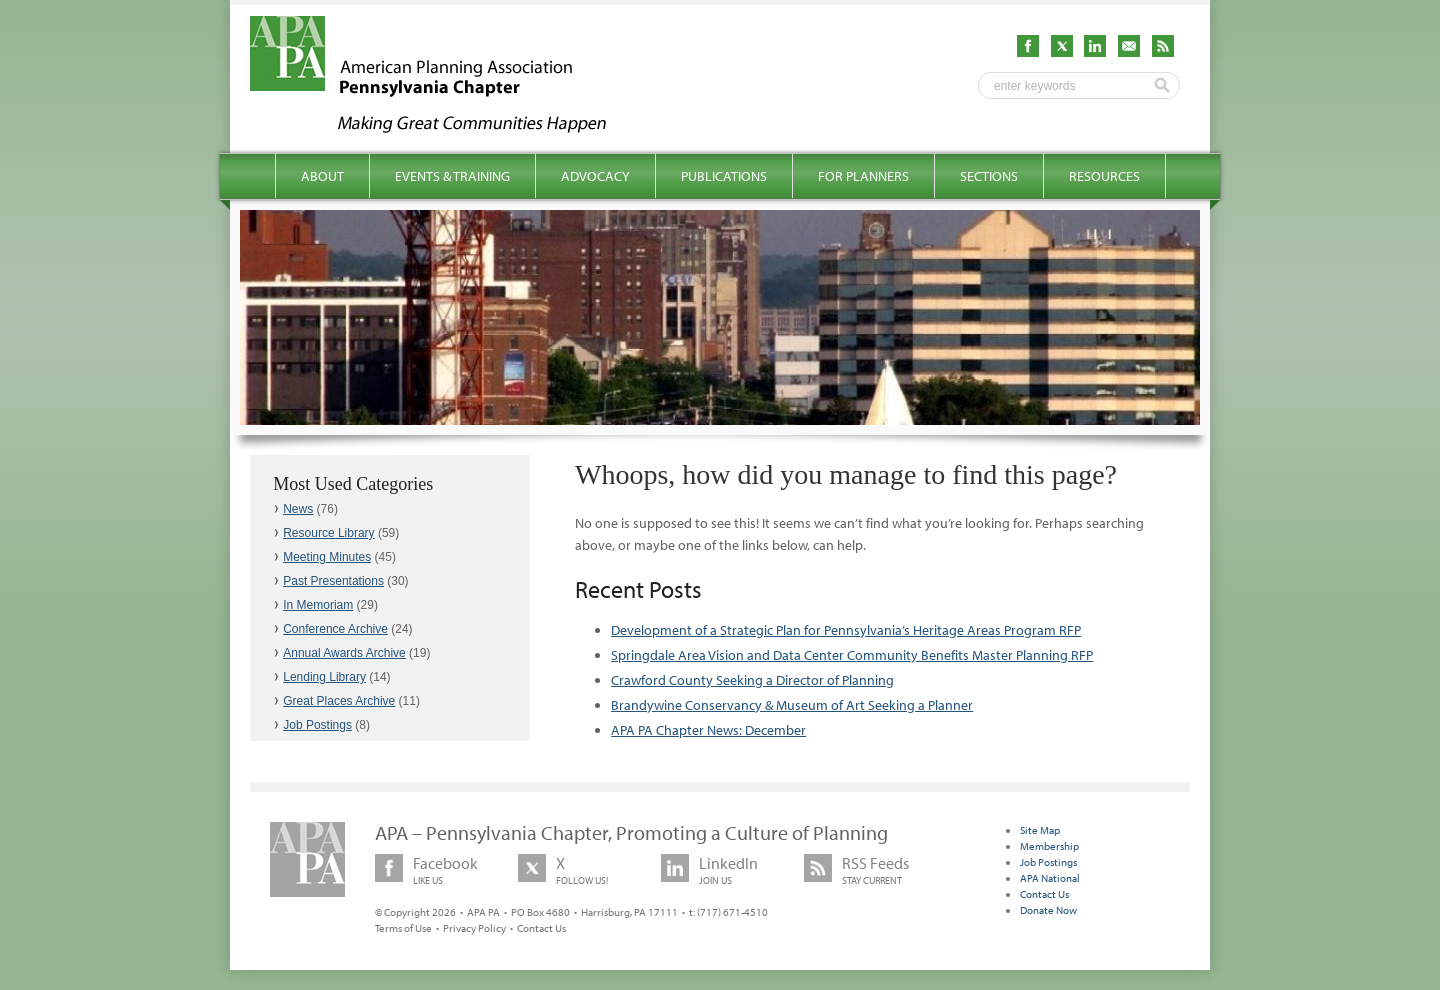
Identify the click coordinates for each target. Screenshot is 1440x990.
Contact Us (541, 928)
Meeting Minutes (327, 557)
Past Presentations (333, 581)
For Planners (863, 176)
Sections (989, 176)
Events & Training (452, 176)
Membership (1049, 846)
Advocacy (595, 176)
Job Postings (317, 725)
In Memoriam (318, 605)
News (298, 509)
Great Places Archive (339, 701)
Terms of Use (403, 928)
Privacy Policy (474, 928)
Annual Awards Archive (344, 653)
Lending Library (324, 677)
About (322, 176)
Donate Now (1048, 910)
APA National (1050, 878)
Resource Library (328, 533)
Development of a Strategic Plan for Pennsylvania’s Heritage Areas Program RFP (846, 630)
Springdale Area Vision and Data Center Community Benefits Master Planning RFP (852, 655)
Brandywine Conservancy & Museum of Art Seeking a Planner (792, 705)
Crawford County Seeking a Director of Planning (752, 680)
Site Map (1040, 830)
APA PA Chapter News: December (708, 730)
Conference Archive (335, 629)
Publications (724, 176)
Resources (1104, 176)
